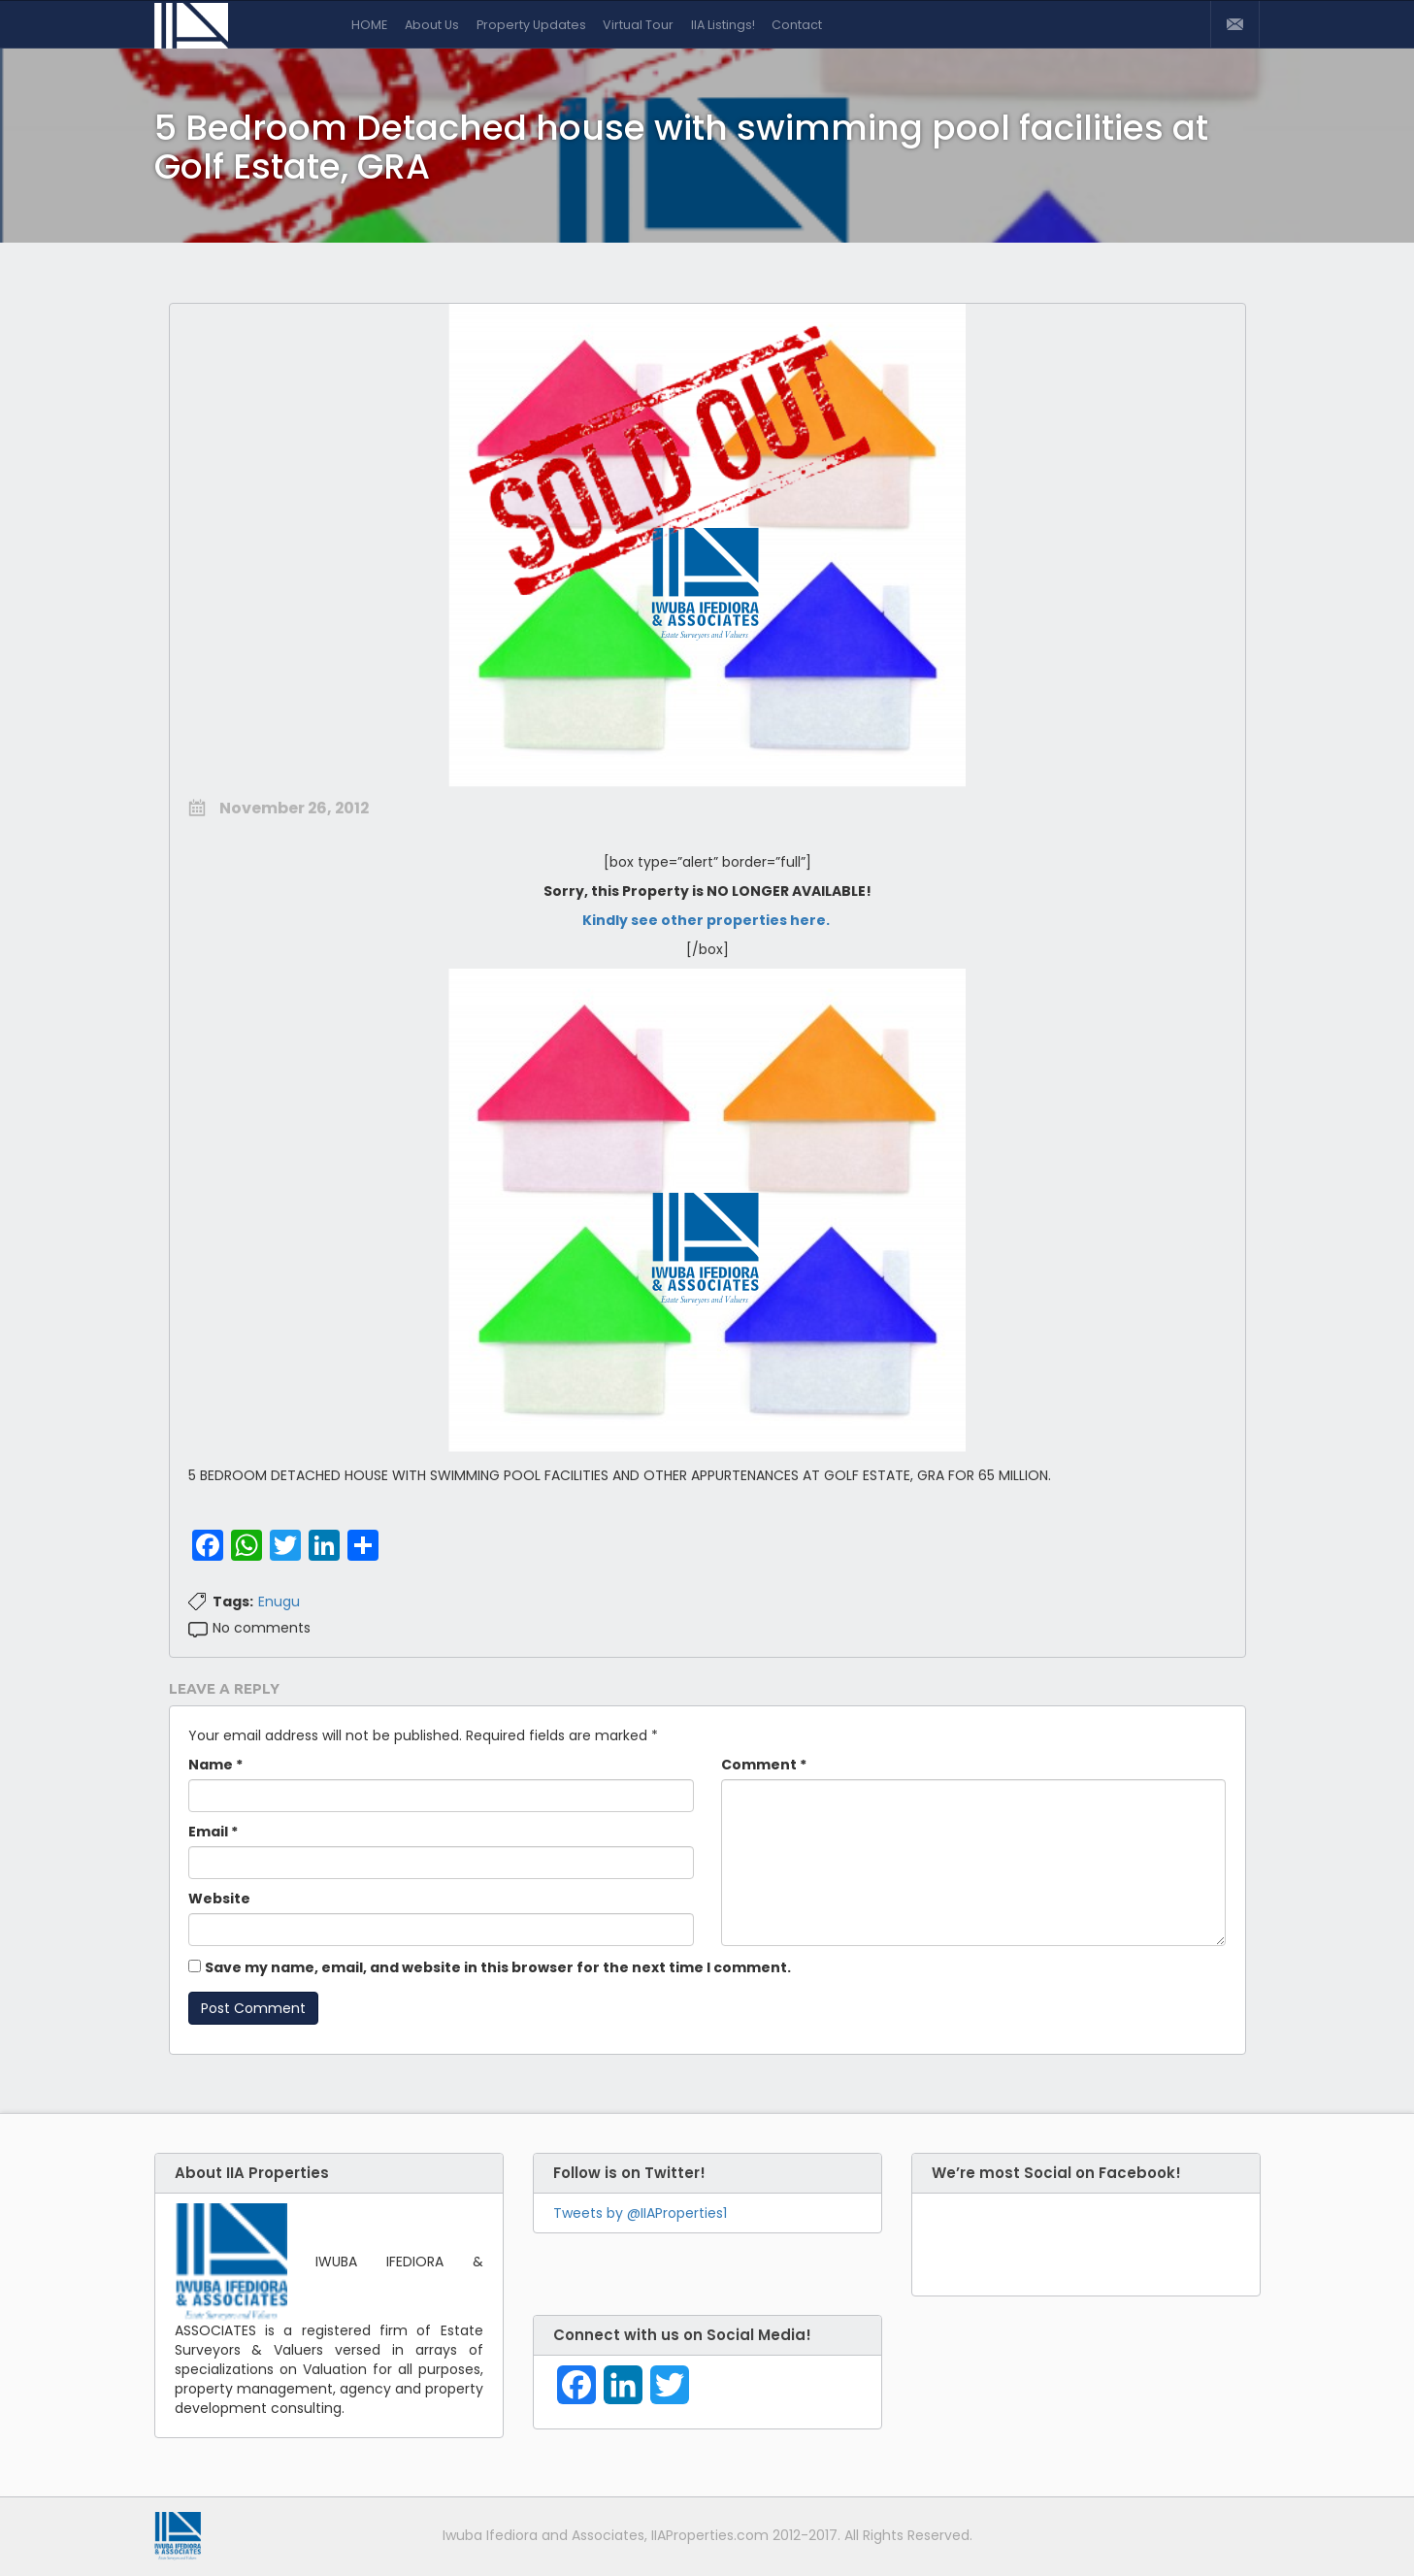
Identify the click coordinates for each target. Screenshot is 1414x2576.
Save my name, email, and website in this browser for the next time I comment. (498, 1967)
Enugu (279, 1601)
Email (213, 1831)
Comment (763, 1764)
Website (219, 1898)
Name (215, 1764)
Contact (797, 25)
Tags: (233, 1601)
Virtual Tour (638, 25)
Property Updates (531, 25)
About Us (432, 25)
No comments (262, 1627)
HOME (369, 25)
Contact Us (1234, 24)
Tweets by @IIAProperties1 (640, 2213)
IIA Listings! (723, 25)
